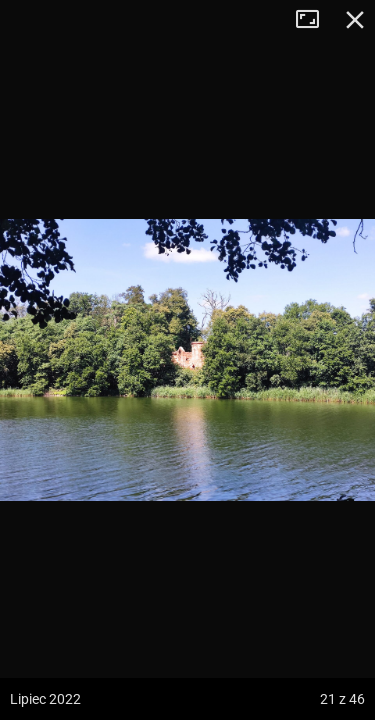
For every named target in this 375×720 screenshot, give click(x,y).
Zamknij (355, 20)
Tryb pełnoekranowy (315, 20)
